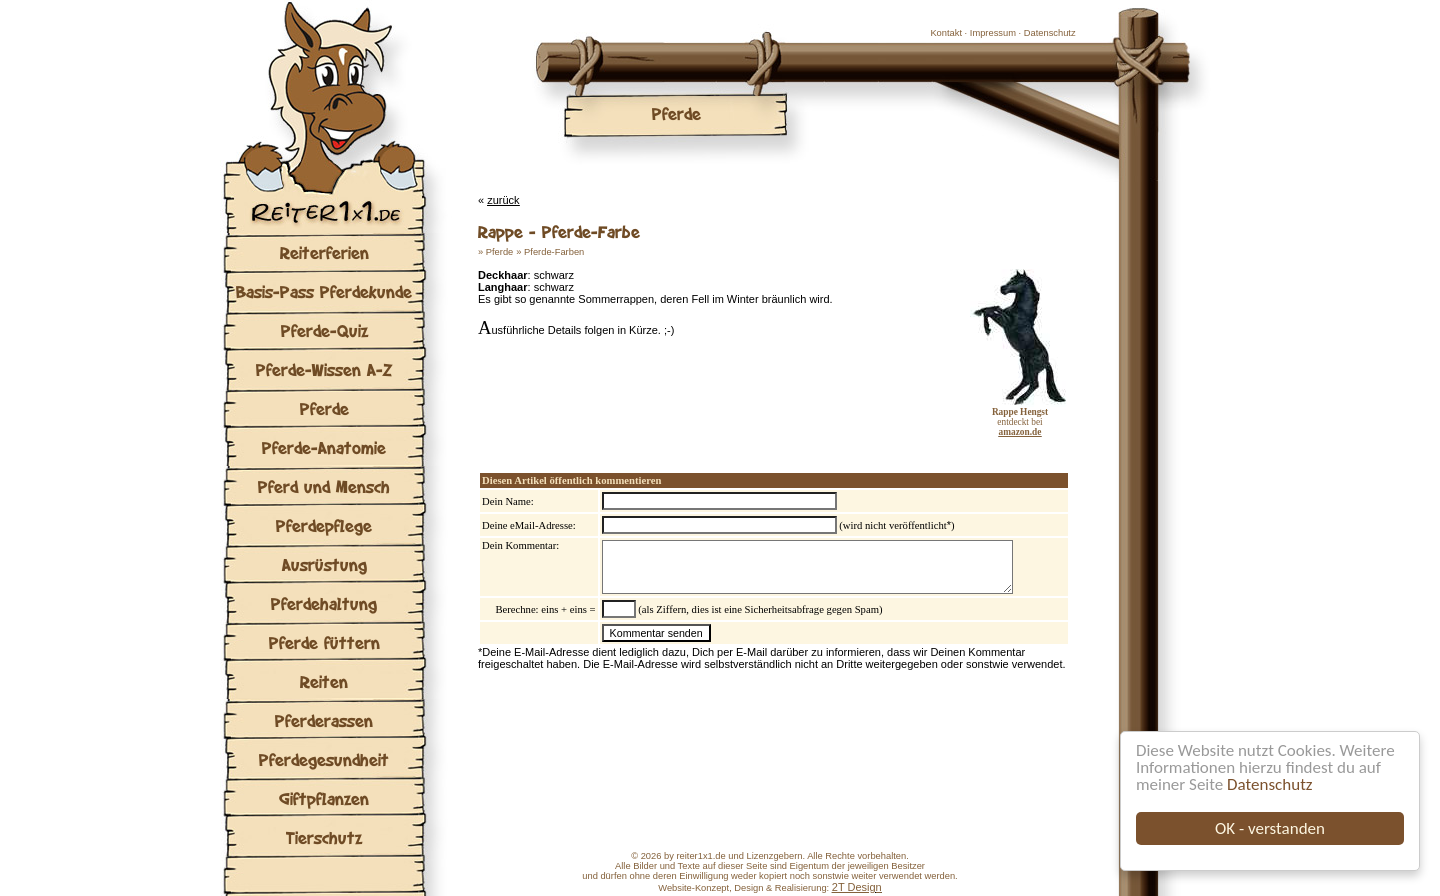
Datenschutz (1269, 784)
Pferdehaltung (324, 603)
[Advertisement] (712, 393)
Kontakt (946, 33)
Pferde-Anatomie (324, 447)
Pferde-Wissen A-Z (324, 369)
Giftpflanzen (324, 798)
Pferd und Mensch (324, 486)
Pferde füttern (324, 642)
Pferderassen (324, 720)
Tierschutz (324, 837)
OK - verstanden (1270, 828)
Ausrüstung (324, 564)
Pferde (324, 408)
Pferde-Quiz (324, 330)
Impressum (993, 33)
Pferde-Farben (554, 252)
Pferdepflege (324, 525)
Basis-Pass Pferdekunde (324, 291)
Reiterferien (324, 252)
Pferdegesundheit (324, 759)
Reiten (324, 681)
